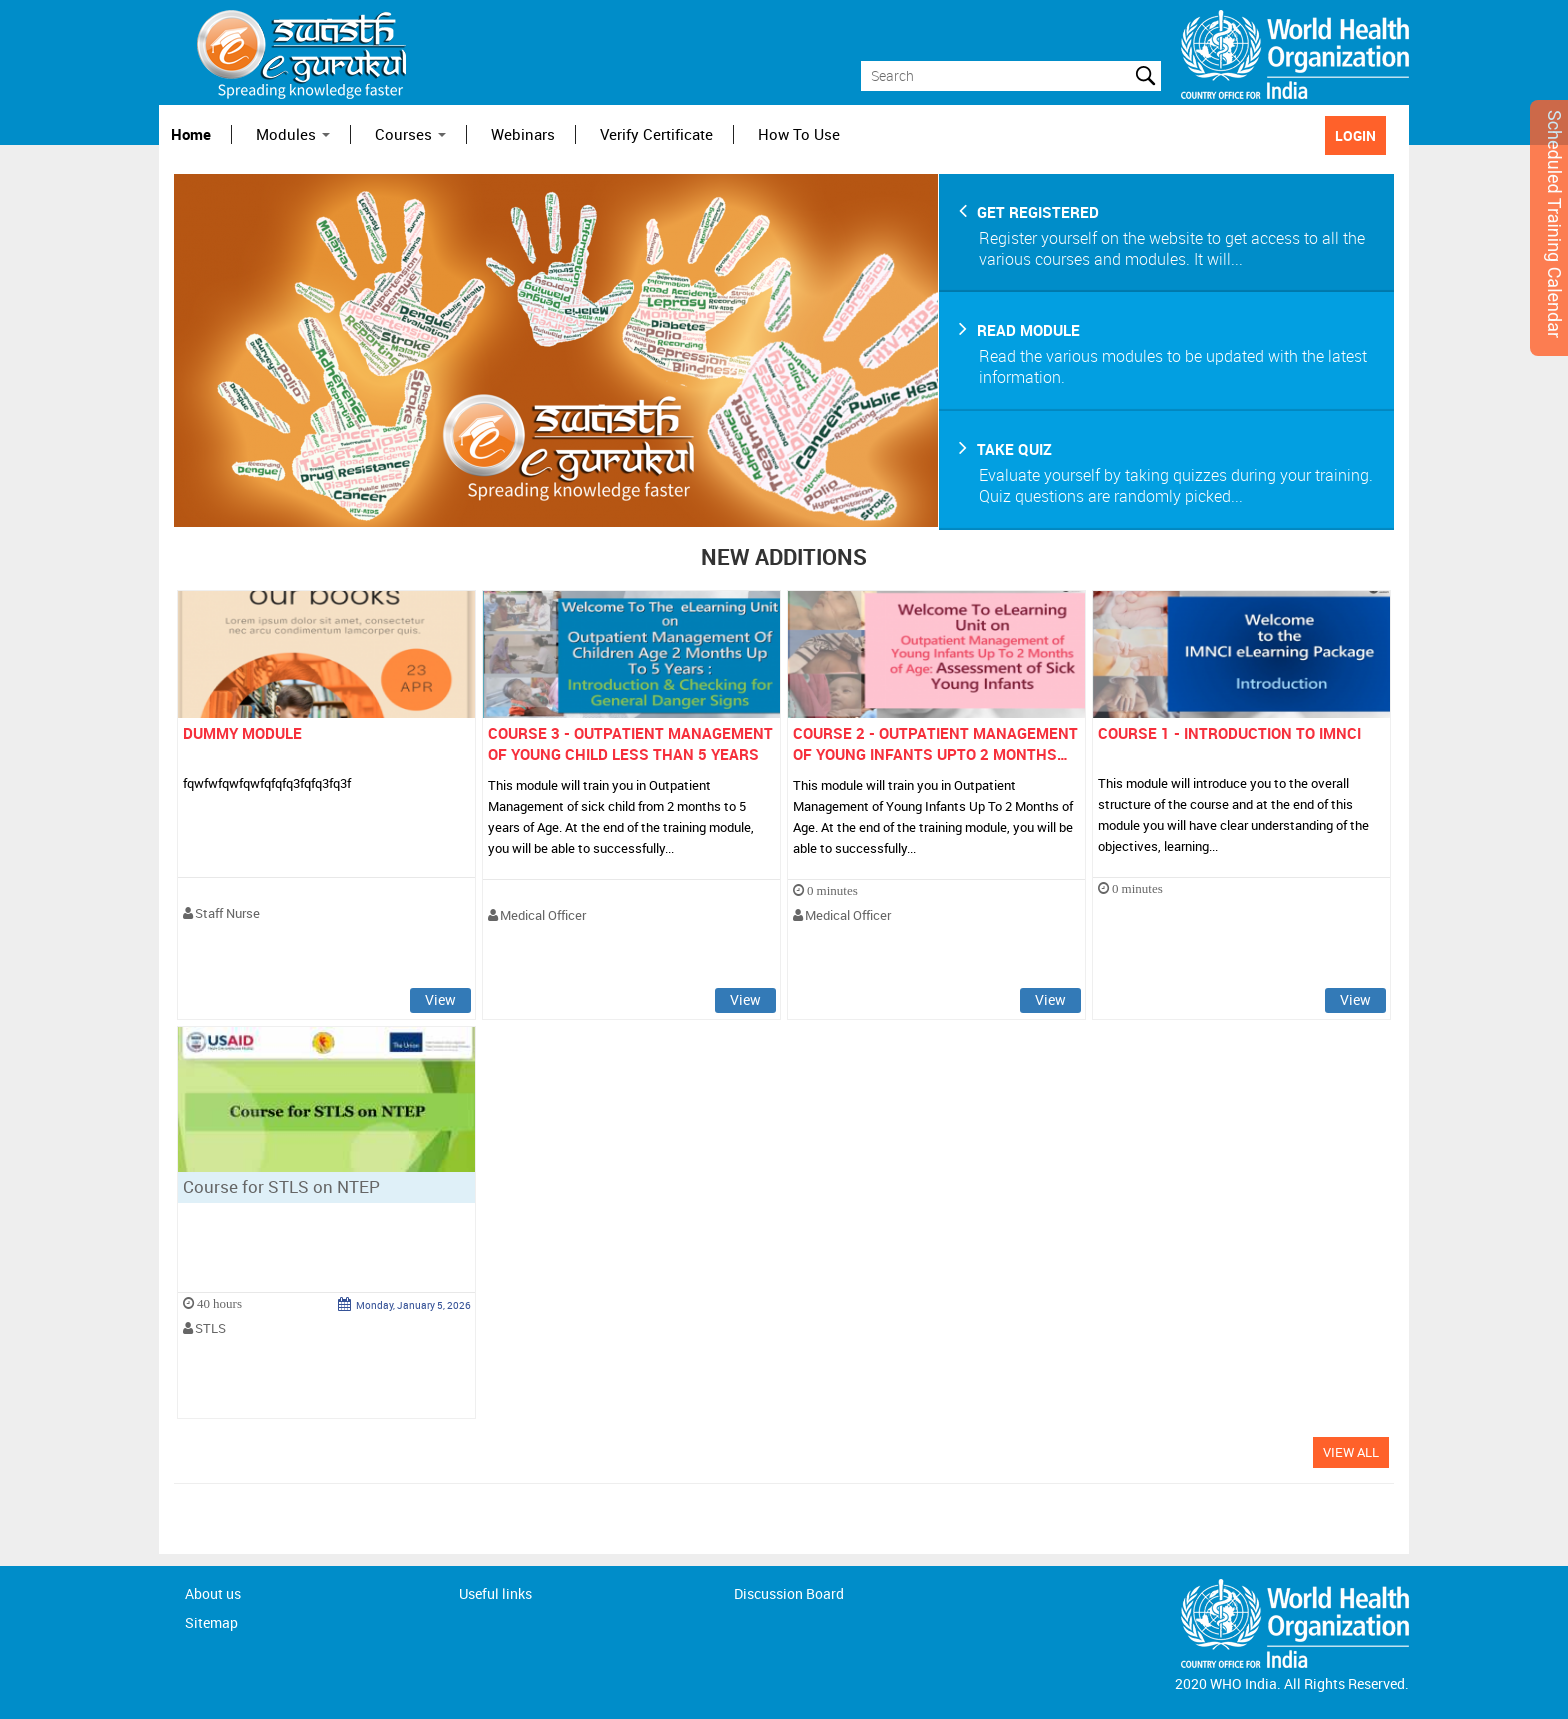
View (440, 999)
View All (1351, 1452)
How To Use (799, 134)
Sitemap (211, 1622)
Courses (410, 134)
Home (191, 134)
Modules (293, 134)
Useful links (495, 1593)
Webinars (523, 134)
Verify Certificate (656, 134)
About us (213, 1593)
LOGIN (1355, 135)
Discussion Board (789, 1593)
